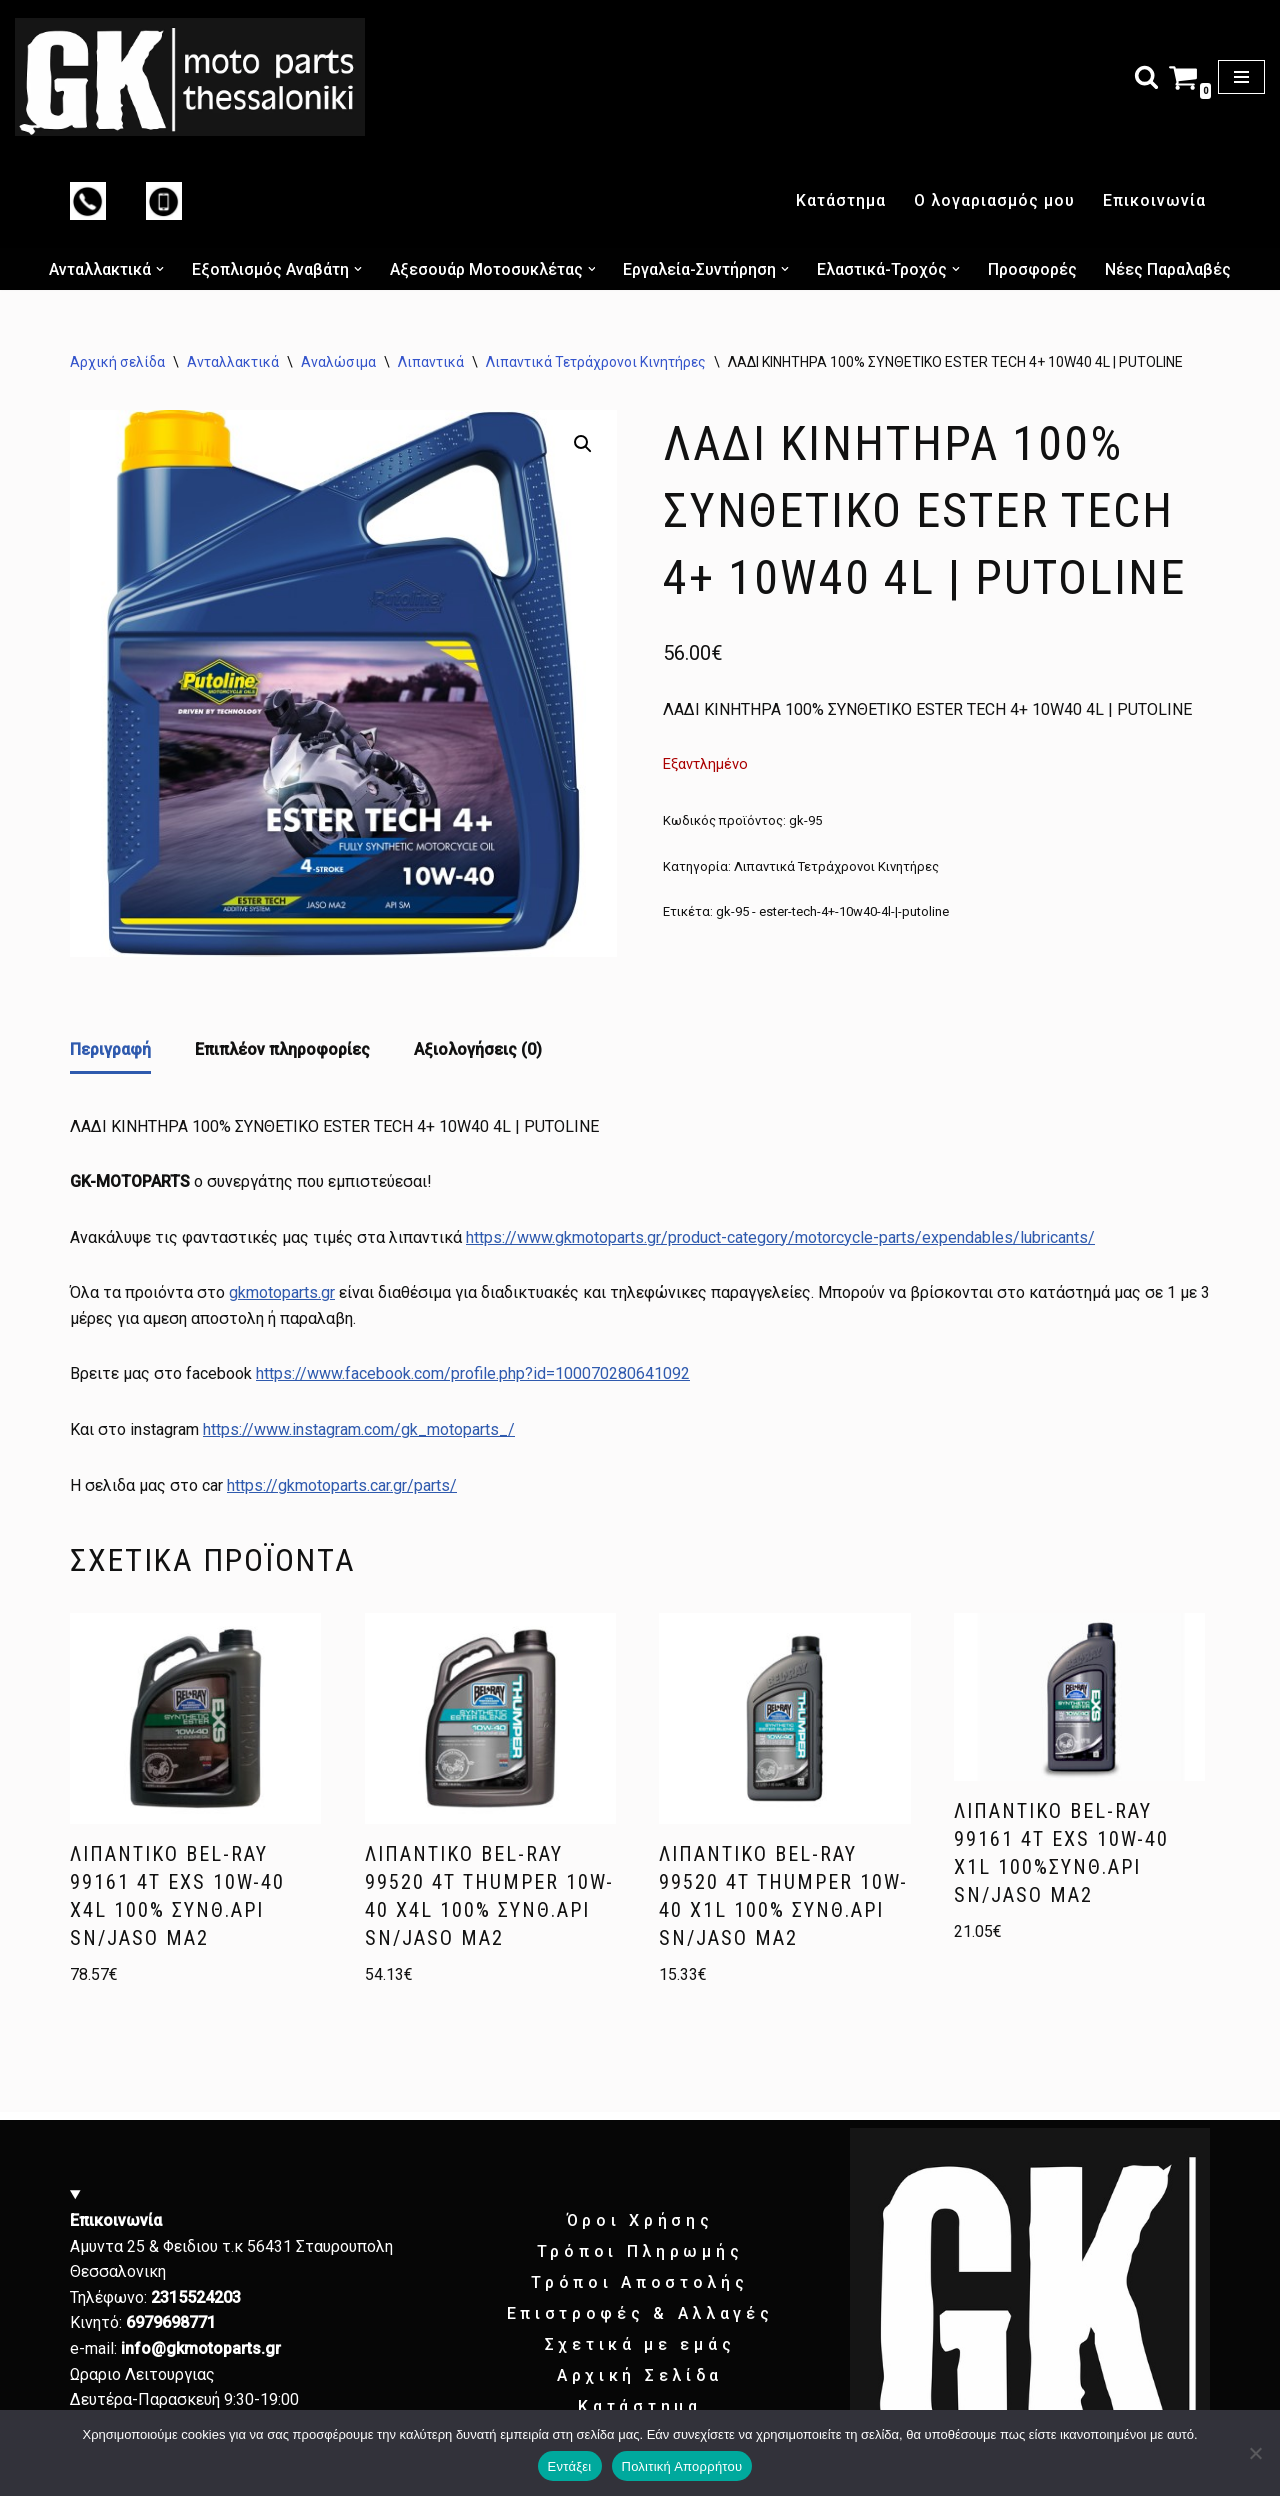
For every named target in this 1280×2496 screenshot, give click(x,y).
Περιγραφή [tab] (110, 1049)
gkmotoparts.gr (282, 1292)
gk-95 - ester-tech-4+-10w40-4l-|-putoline (832, 911)
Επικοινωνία (1154, 200)
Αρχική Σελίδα (640, 2375)
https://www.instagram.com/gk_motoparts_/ (359, 1429)
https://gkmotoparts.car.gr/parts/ (342, 1485)
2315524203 (196, 2297)
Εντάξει (570, 2466)
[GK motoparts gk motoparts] (190, 77)
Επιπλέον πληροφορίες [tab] (282, 1049)
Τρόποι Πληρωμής (640, 2251)
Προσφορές (1033, 269)
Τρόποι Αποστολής (639, 2282)
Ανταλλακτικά (233, 362)
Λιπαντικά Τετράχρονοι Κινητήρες (596, 362)
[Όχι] (1255, 2453)
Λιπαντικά (431, 362)
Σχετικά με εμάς (640, 2344)
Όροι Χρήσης (640, 2220)
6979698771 (171, 2322)
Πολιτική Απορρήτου (682, 2466)
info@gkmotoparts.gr (201, 2348)
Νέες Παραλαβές (1169, 269)
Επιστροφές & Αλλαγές (640, 2313)
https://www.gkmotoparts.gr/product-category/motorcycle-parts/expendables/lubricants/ (780, 1237)
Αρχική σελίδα (117, 362)
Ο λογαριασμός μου (994, 200)
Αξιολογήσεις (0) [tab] (478, 1049)
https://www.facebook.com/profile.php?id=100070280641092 (473, 1373)
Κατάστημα (841, 200)
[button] (160, 269)
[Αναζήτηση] (1146, 76)
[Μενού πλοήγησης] (1241, 77)
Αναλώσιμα (338, 362)
